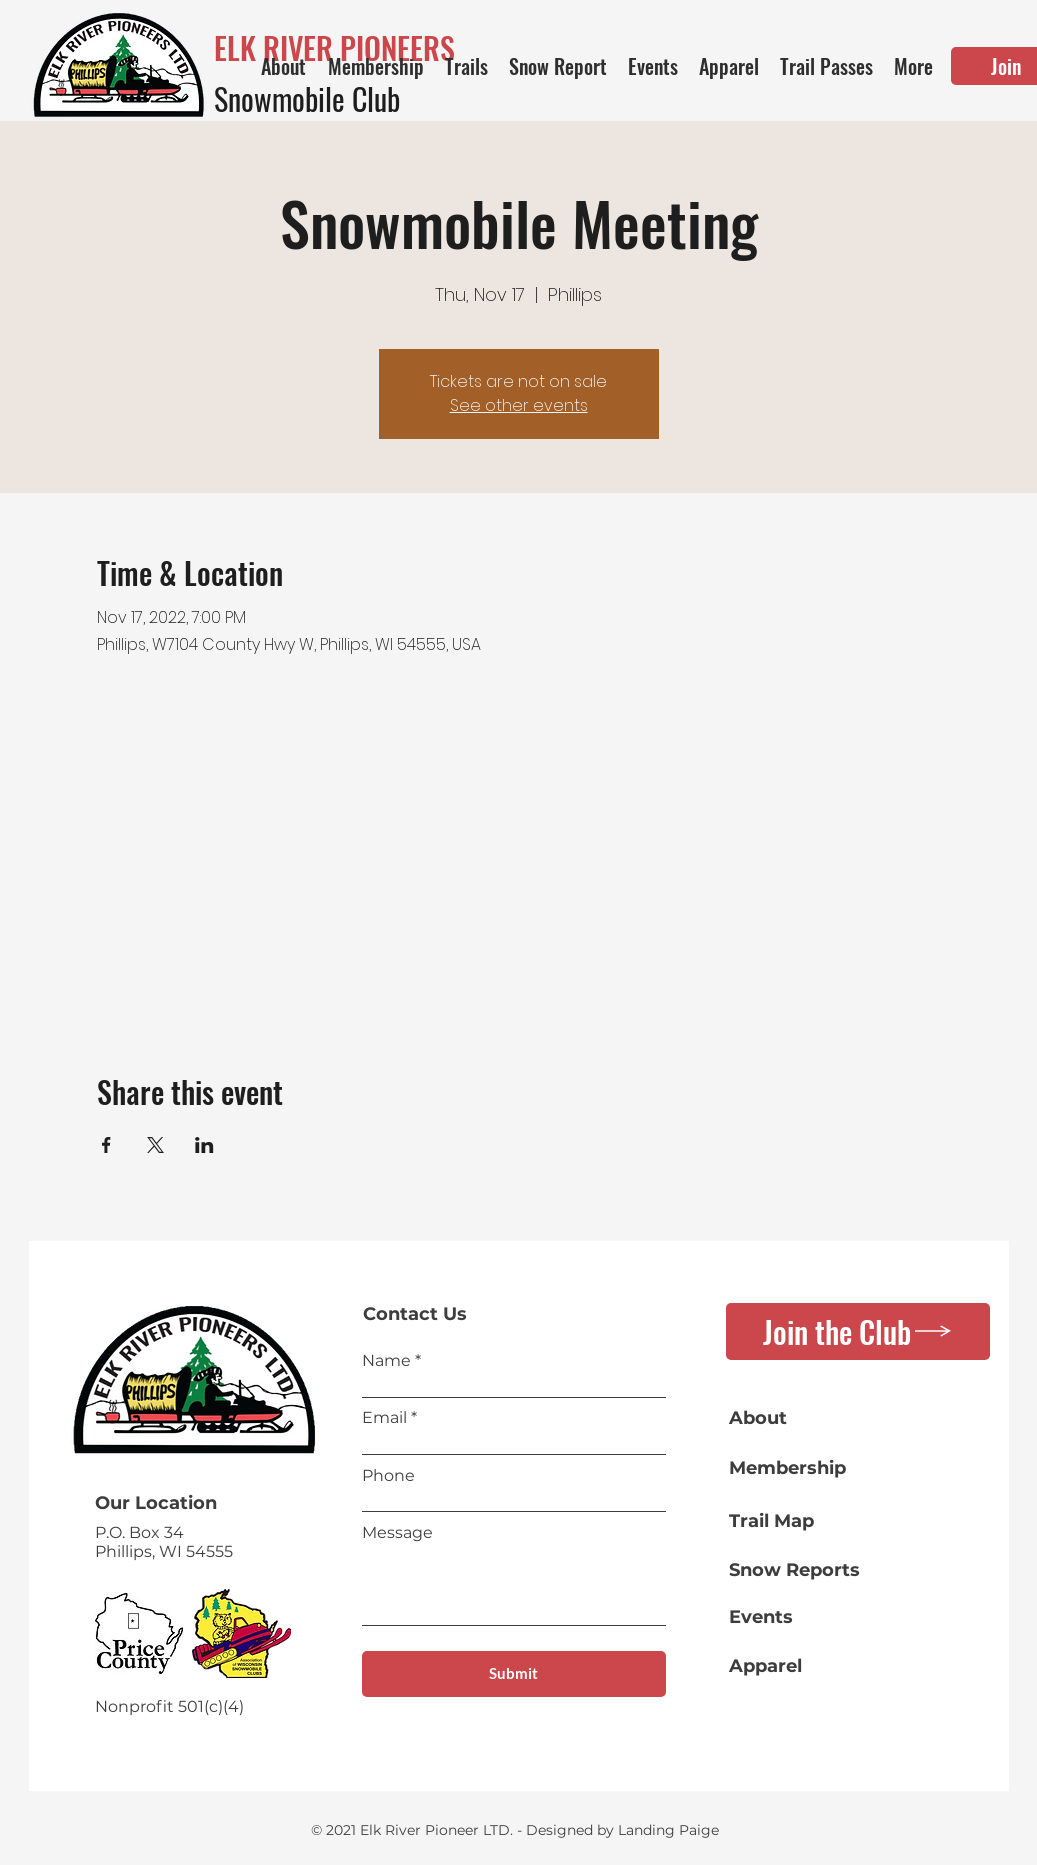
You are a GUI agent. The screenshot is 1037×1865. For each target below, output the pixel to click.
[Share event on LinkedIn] (204, 1145)
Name (386, 1361)
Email (384, 1418)
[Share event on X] (155, 1145)
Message (397, 1533)
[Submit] (514, 1674)
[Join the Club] (858, 1331)
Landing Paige (668, 1830)
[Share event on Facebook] (106, 1145)
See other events (519, 405)
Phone (388, 1476)
